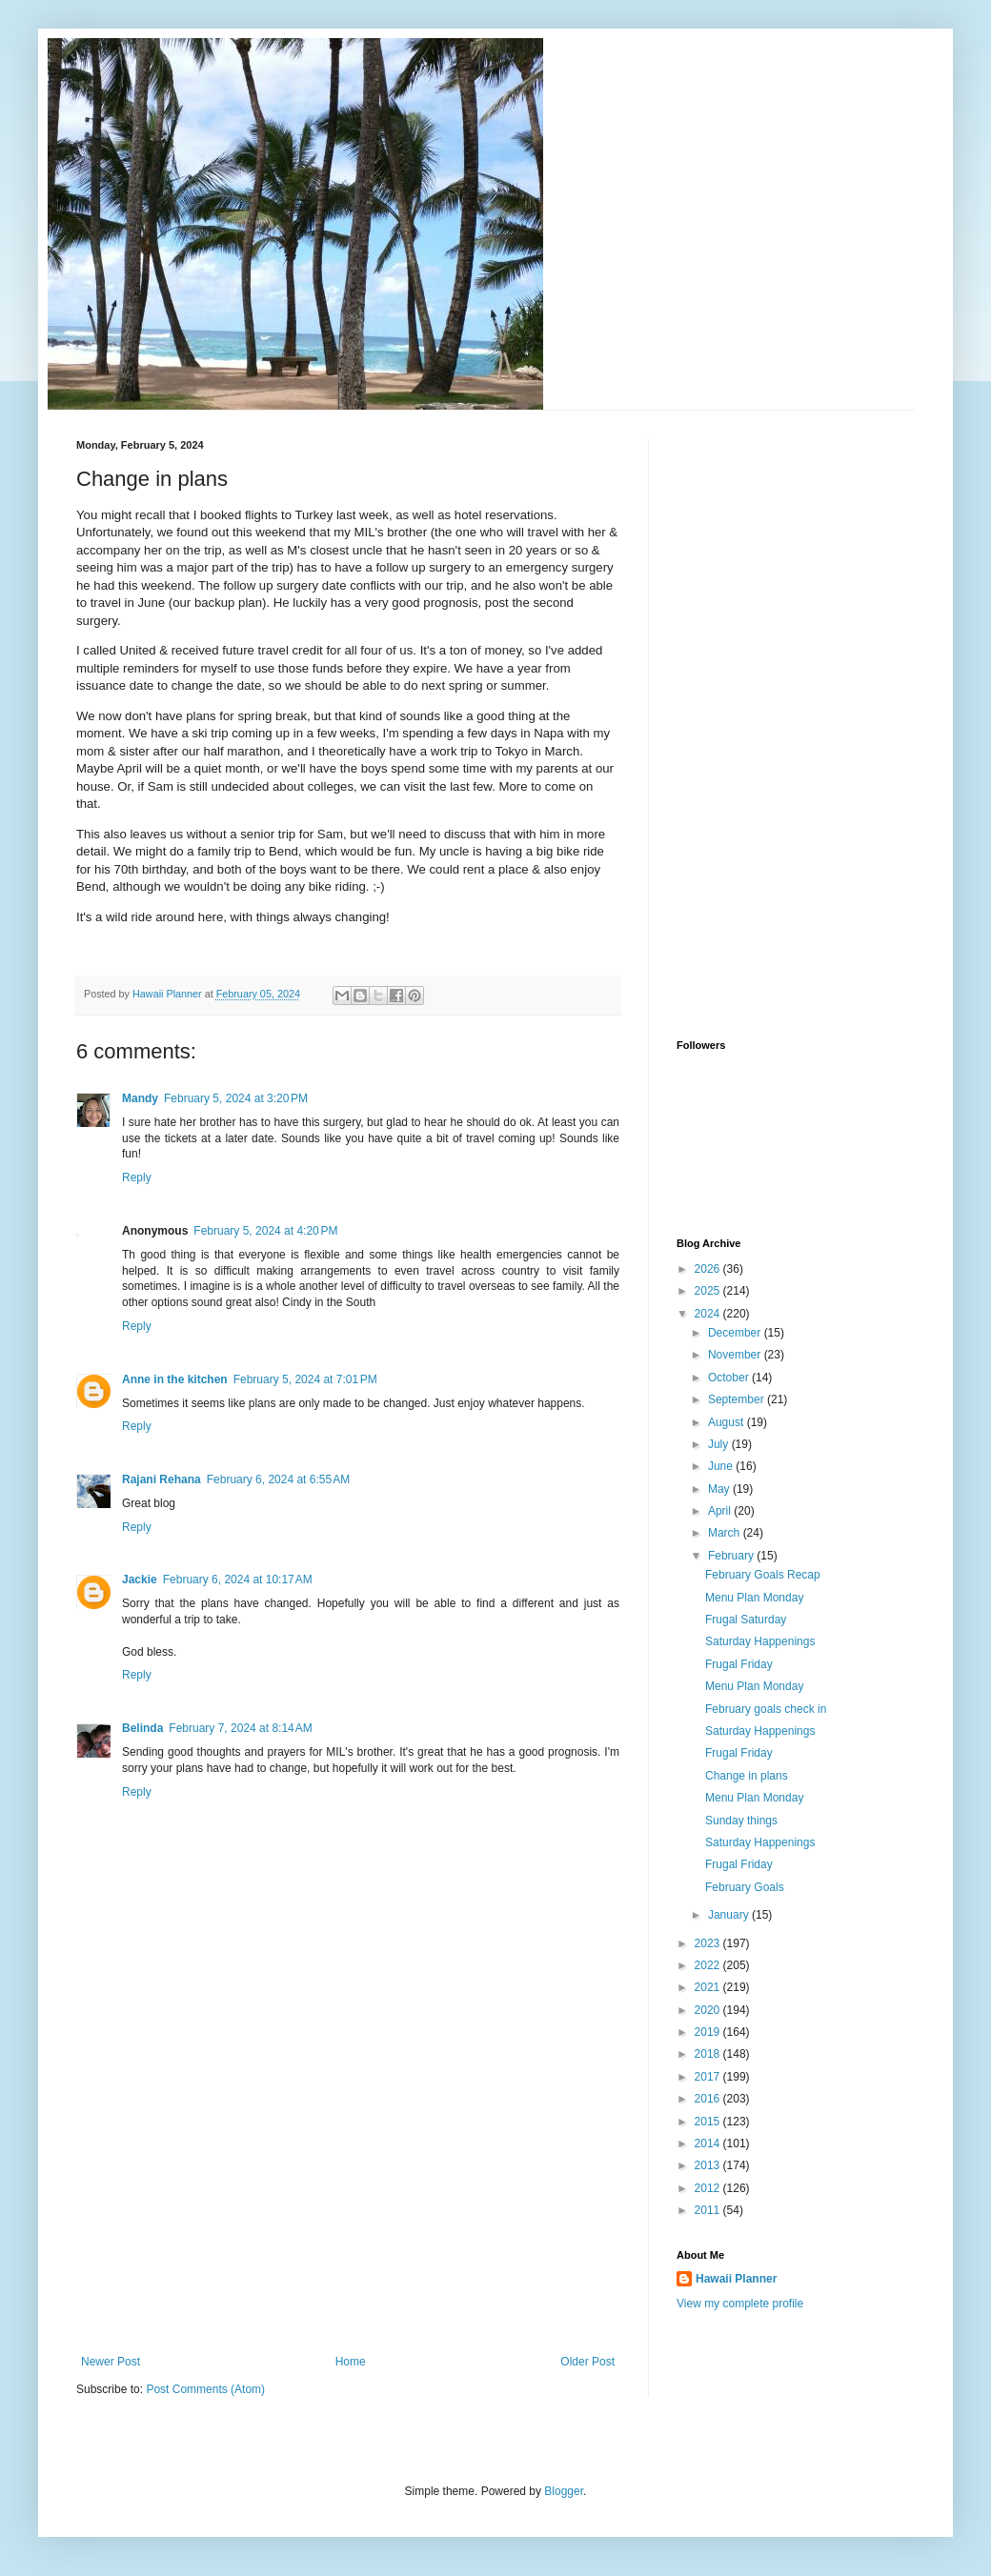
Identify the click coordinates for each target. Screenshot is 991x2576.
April (721, 1511)
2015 (709, 2121)
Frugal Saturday (745, 1619)
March (725, 1533)
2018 (709, 2054)
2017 (709, 2076)
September (737, 1399)
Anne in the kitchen (175, 1379)
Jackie (139, 1579)
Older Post (587, 2361)
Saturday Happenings (760, 1641)
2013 (709, 2165)
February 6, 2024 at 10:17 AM (238, 1579)
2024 (709, 1313)
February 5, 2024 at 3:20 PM (236, 1098)
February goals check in (765, 1709)
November (736, 1354)
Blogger (563, 2491)
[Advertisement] (348, 2212)
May (720, 1489)
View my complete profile (740, 2303)
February (732, 1555)
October (730, 1377)
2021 (709, 1987)
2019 (709, 2032)
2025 (709, 1291)
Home (350, 2361)
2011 (709, 2210)
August (727, 1422)
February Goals (744, 1887)
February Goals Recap (762, 1574)
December (736, 1332)
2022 (709, 1965)
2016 (709, 2098)
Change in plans (746, 1775)
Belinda (142, 1728)
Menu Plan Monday (754, 1597)
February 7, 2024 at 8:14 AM (240, 1728)
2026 (709, 1269)
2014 (709, 2143)
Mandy (140, 1098)
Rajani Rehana (161, 1479)
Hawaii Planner (736, 2278)
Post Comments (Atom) (205, 2389)
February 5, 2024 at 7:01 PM (305, 1379)
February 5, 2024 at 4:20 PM (265, 1231)
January (730, 1915)
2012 (709, 2188)
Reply (137, 1177)
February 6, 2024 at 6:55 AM (278, 1479)
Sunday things (741, 1820)
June (722, 1466)
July (720, 1444)
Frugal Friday (739, 1664)
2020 (709, 2010)
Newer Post (110, 2361)
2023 (709, 1943)
